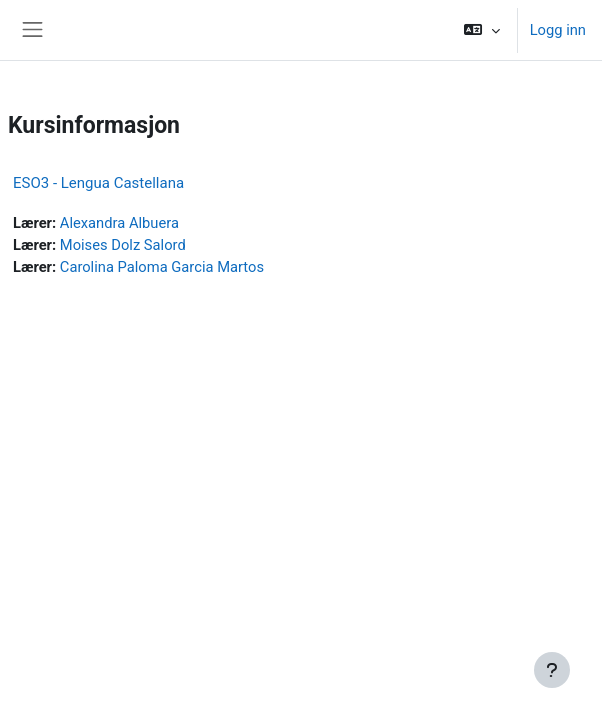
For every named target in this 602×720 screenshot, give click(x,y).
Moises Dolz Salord (123, 245)
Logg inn (558, 30)
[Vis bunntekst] (552, 670)
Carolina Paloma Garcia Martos (162, 267)
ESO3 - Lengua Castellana (98, 183)
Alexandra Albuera (119, 223)
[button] (481, 30)
